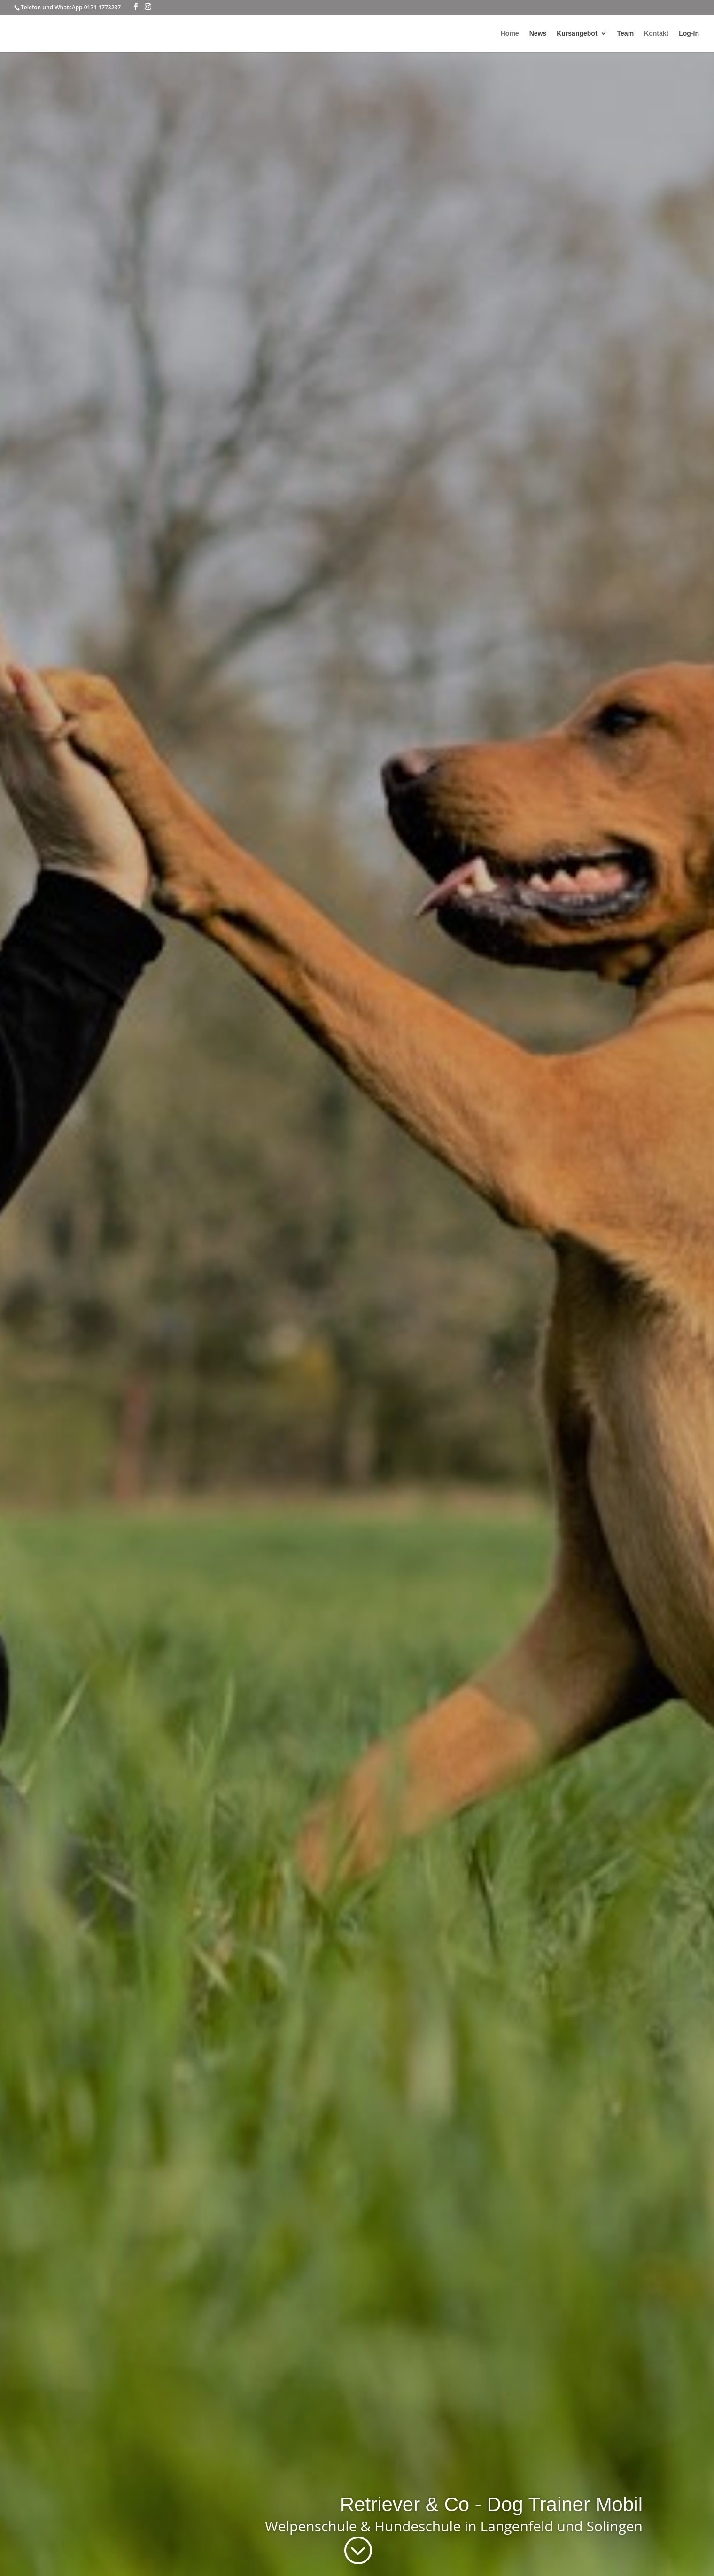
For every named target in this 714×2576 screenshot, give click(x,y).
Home (510, 33)
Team (625, 33)
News (538, 33)
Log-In (689, 33)
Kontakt (656, 33)
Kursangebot (577, 33)
